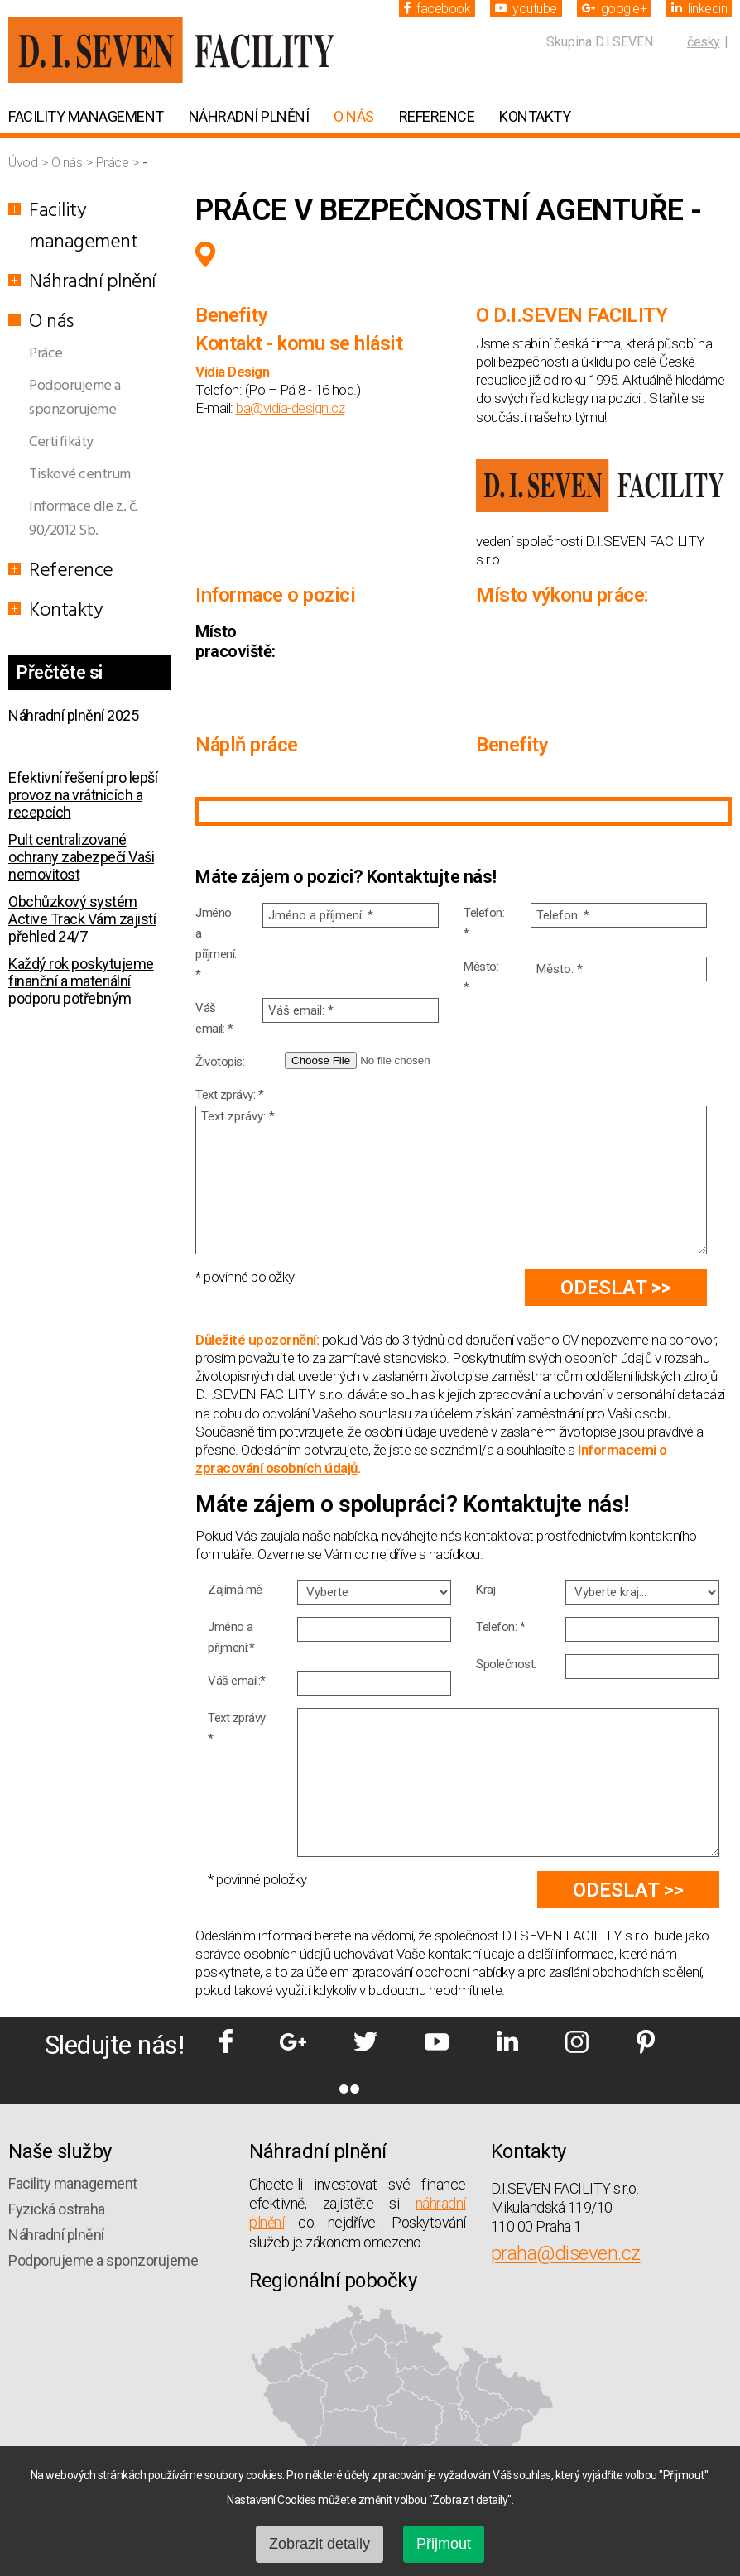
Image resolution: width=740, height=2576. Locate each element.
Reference (437, 116)
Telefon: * (484, 923)
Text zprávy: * (229, 1094)
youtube (526, 9)
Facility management (86, 116)
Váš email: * (214, 1018)
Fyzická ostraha (56, 2209)
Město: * (481, 977)
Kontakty (534, 116)
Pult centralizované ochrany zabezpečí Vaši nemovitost (81, 857)
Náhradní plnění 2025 (73, 715)
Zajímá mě (235, 1589)
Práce (114, 162)
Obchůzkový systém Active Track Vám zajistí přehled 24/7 (82, 919)
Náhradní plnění (249, 116)
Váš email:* (237, 1680)
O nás (354, 116)
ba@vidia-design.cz (290, 408)
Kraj (485, 1589)
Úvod (24, 162)
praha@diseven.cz (566, 2253)
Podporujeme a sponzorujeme (75, 398)
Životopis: (219, 1061)
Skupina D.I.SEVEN (599, 42)
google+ (614, 9)
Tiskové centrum (80, 475)
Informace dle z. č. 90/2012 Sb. (83, 519)
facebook (437, 9)
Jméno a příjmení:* (231, 1637)
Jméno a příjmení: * (216, 943)
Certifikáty (61, 442)
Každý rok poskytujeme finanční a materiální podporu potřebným (81, 981)
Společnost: (506, 1664)
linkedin (699, 9)
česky (703, 42)
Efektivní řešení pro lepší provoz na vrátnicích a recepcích (82, 795)
